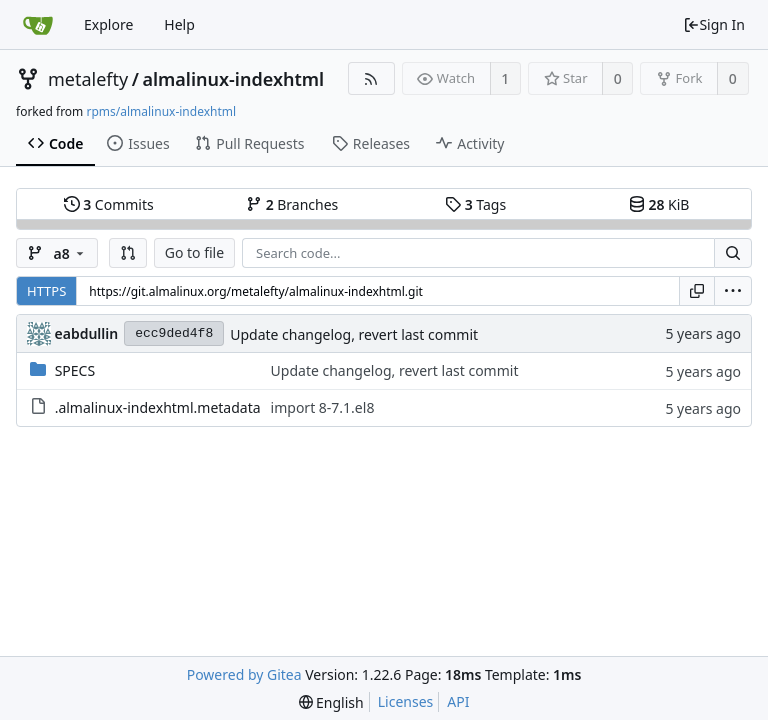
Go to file (194, 252)
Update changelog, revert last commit (354, 334)
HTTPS (46, 291)
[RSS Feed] (371, 78)
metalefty (88, 79)
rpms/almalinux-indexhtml (161, 111)
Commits (109, 204)
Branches (292, 204)
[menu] (733, 291)
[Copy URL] (697, 291)
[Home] (38, 25)
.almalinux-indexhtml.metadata (158, 407)
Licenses (406, 701)
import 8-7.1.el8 (323, 407)
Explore (108, 24)
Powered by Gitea (244, 674)
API (458, 701)
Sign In (714, 24)
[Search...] (733, 253)
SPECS (75, 370)
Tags (475, 204)
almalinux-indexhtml (233, 79)
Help (179, 24)
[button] (128, 253)
